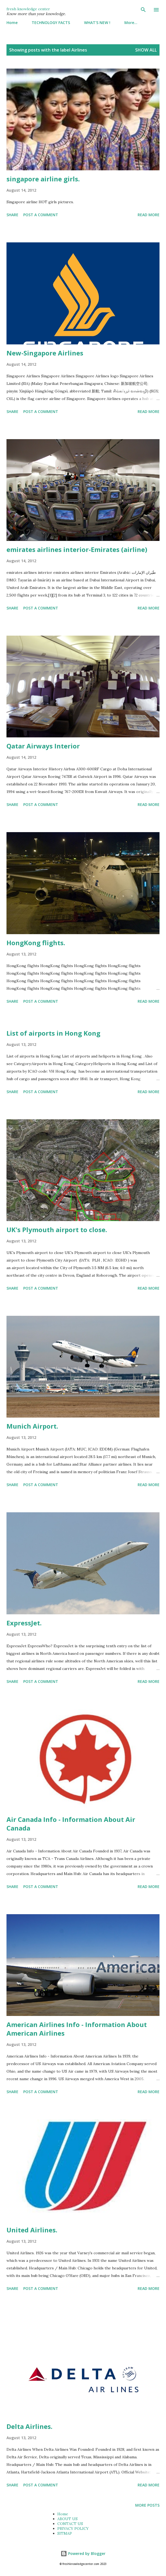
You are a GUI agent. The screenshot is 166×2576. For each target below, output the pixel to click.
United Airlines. (31, 2229)
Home (12, 22)
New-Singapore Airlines (44, 352)
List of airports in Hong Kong (53, 1033)
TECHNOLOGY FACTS (51, 22)
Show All (146, 50)
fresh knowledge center (28, 8)
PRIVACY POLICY (73, 2528)
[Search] (143, 9)
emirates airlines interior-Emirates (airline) (76, 549)
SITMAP (64, 2533)
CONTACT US (70, 2523)
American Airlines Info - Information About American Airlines (76, 2029)
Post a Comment (40, 214)
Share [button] (12, 214)
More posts (147, 2505)
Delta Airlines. (29, 2426)
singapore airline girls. (43, 178)
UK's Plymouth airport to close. (56, 1229)
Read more (149, 214)
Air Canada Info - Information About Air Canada (70, 1823)
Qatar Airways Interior (43, 745)
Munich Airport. (32, 1426)
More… (130, 22)
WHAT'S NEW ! (97, 22)
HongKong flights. (35, 942)
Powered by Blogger (83, 2553)
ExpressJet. (24, 1622)
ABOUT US (67, 2518)
